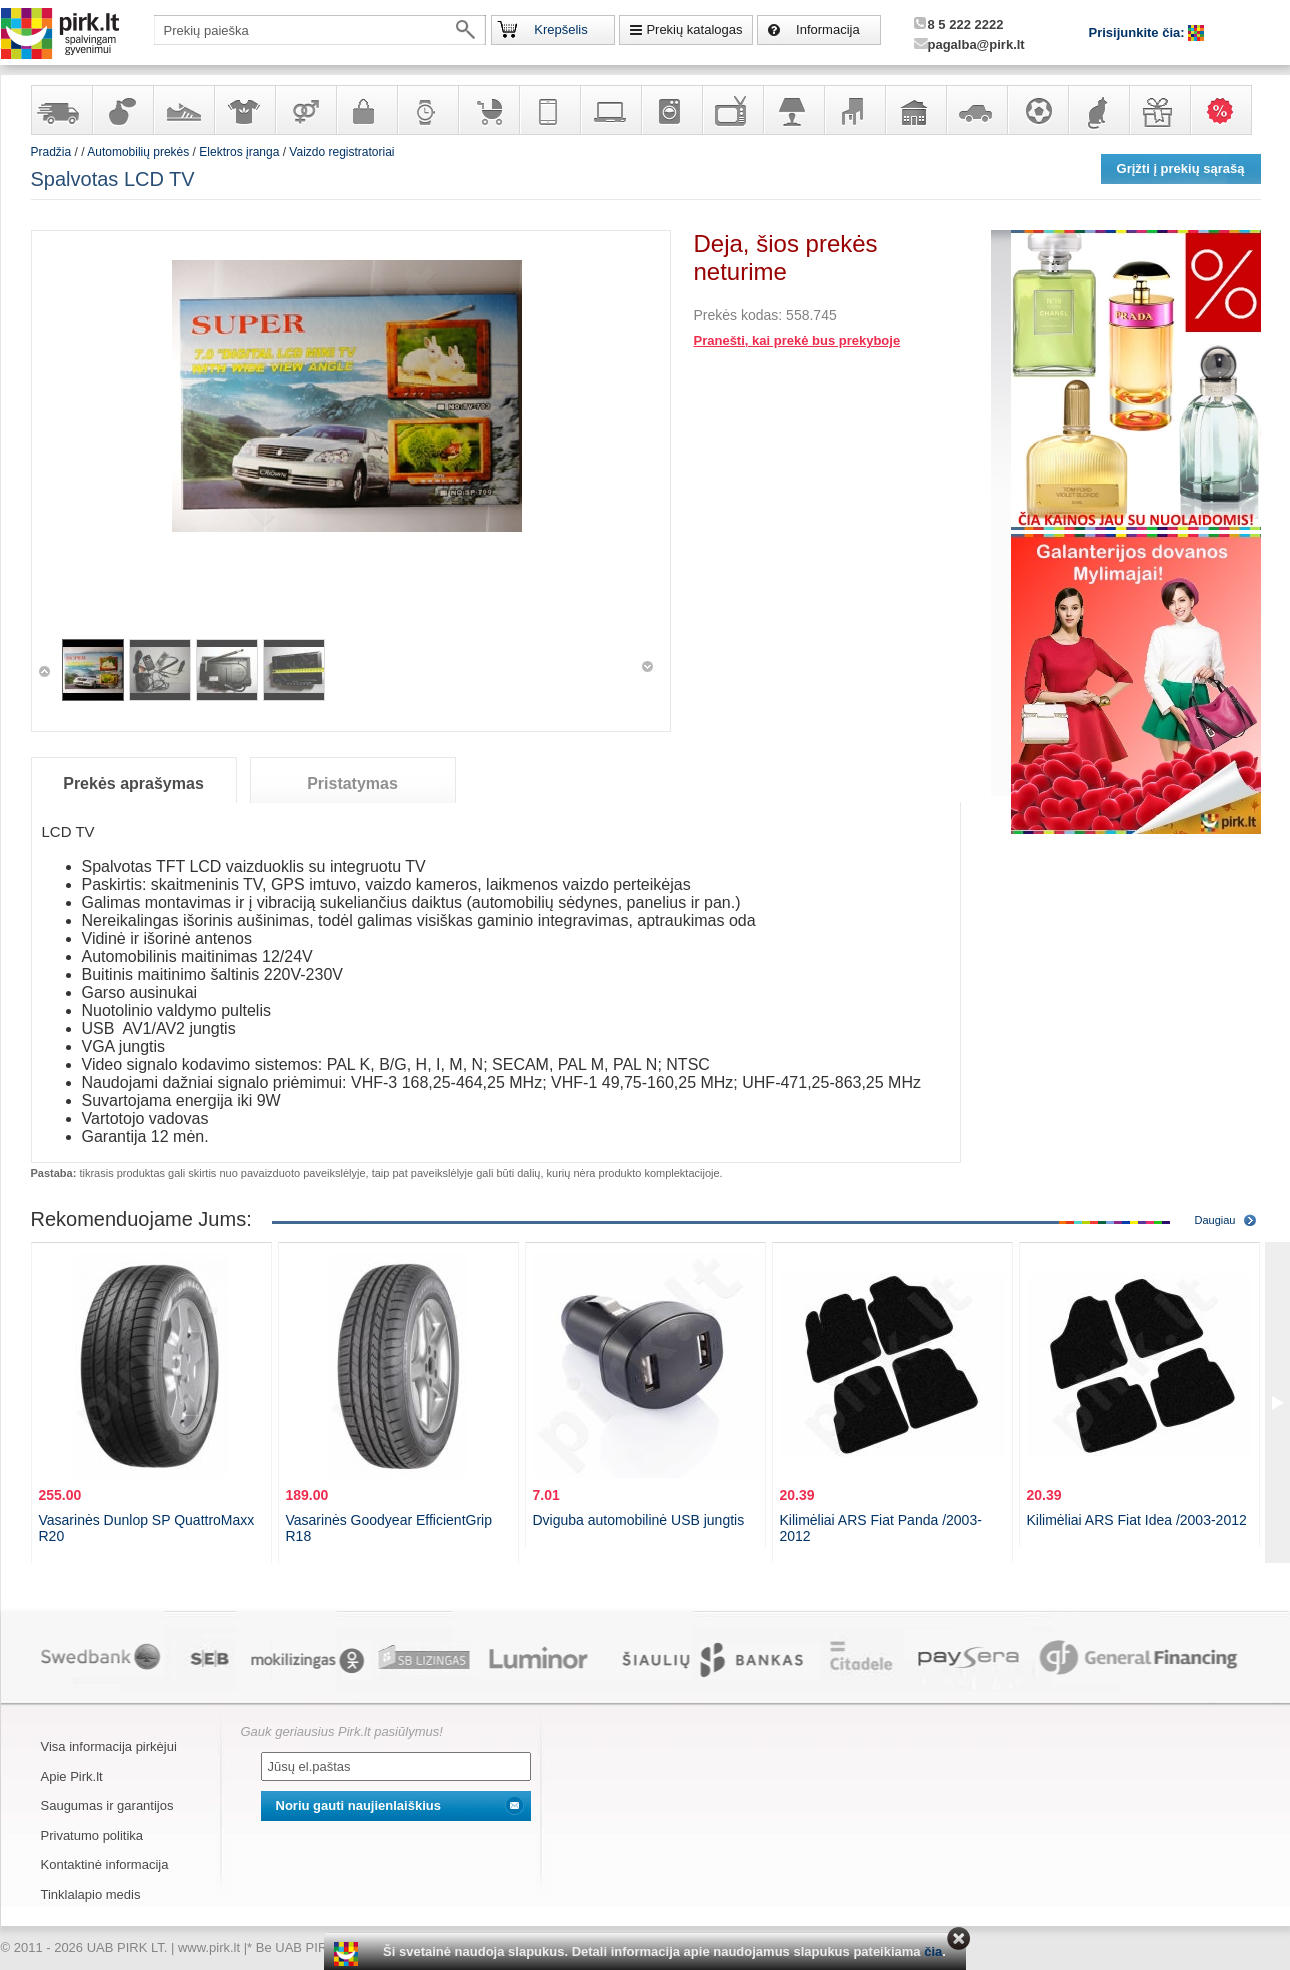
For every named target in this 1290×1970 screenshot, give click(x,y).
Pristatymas (352, 783)
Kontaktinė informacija (105, 1864)
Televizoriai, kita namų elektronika (732, 110)
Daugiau (1215, 1220)
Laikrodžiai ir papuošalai (427, 110)
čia (933, 1951)
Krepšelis (560, 29)
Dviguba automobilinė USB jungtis (639, 1520)
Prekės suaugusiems (305, 110)
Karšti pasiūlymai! (1227, 110)
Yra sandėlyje (61, 110)
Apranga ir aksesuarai (244, 110)
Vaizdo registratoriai (341, 152)
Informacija (828, 29)
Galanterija (366, 110)
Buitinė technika (671, 110)
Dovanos (1159, 110)
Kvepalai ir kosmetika (122, 110)
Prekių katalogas (694, 29)
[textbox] (320, 30)
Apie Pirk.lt (72, 1776)
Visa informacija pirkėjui (109, 1746)
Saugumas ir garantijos (107, 1805)
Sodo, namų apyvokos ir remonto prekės (915, 110)
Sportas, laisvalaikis (1037, 110)
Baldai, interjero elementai (854, 110)
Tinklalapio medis (91, 1894)
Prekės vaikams (488, 110)
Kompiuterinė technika (610, 110)
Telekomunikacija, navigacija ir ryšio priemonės (549, 110)
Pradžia (51, 152)
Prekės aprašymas (133, 783)
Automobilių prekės (976, 110)
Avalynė (183, 110)
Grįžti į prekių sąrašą (1181, 168)
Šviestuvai (793, 110)
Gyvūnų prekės (1098, 110)
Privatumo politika (92, 1835)
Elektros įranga (239, 152)
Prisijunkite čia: (1139, 32)
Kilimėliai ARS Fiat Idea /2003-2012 (1137, 1520)
